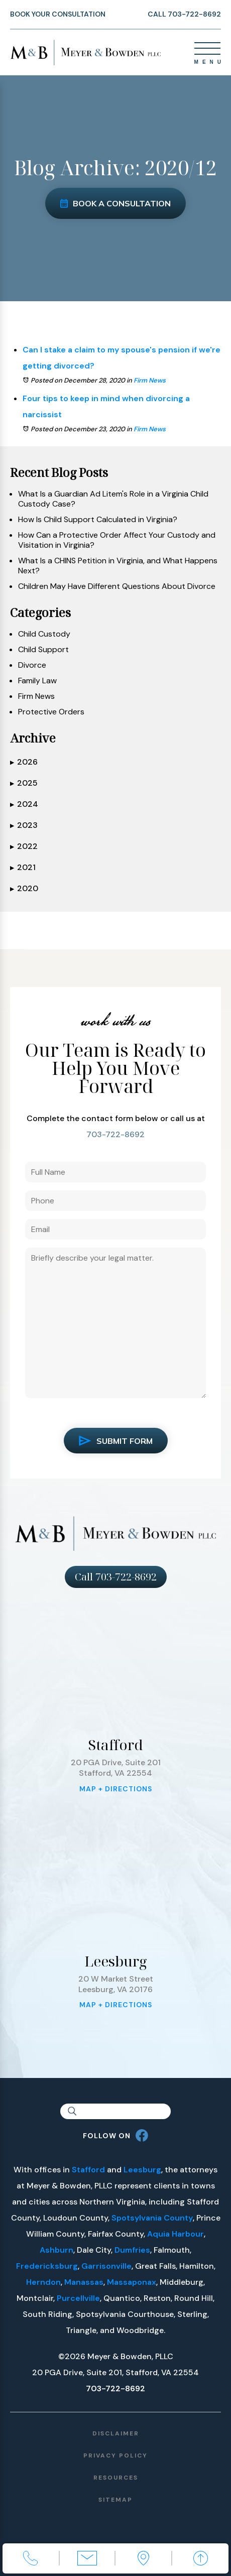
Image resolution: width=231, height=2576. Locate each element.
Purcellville (78, 2298)
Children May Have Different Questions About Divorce (116, 586)
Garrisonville (106, 2266)
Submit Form (116, 1440)
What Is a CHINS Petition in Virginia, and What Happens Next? (117, 566)
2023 (24, 825)
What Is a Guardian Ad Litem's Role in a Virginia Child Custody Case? (113, 499)
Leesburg (142, 2169)
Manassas (83, 2282)
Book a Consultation (115, 203)
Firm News (150, 380)
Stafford (88, 2169)
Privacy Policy (115, 2455)
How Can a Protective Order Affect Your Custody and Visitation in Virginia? (116, 540)
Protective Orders (51, 712)
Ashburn (56, 2250)
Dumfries (132, 2250)
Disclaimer (115, 2433)
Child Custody (44, 634)
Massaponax (131, 2282)
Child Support (43, 650)
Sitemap (115, 2500)
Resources (115, 2478)
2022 (24, 846)
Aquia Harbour (175, 2234)
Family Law (37, 681)
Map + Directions (115, 1788)
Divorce (32, 665)
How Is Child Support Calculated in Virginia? (97, 520)
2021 (23, 867)
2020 (24, 888)
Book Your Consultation (57, 14)
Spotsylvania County (152, 2218)
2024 (24, 804)
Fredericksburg (47, 2266)
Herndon (43, 2282)
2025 (24, 783)
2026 (24, 762)
